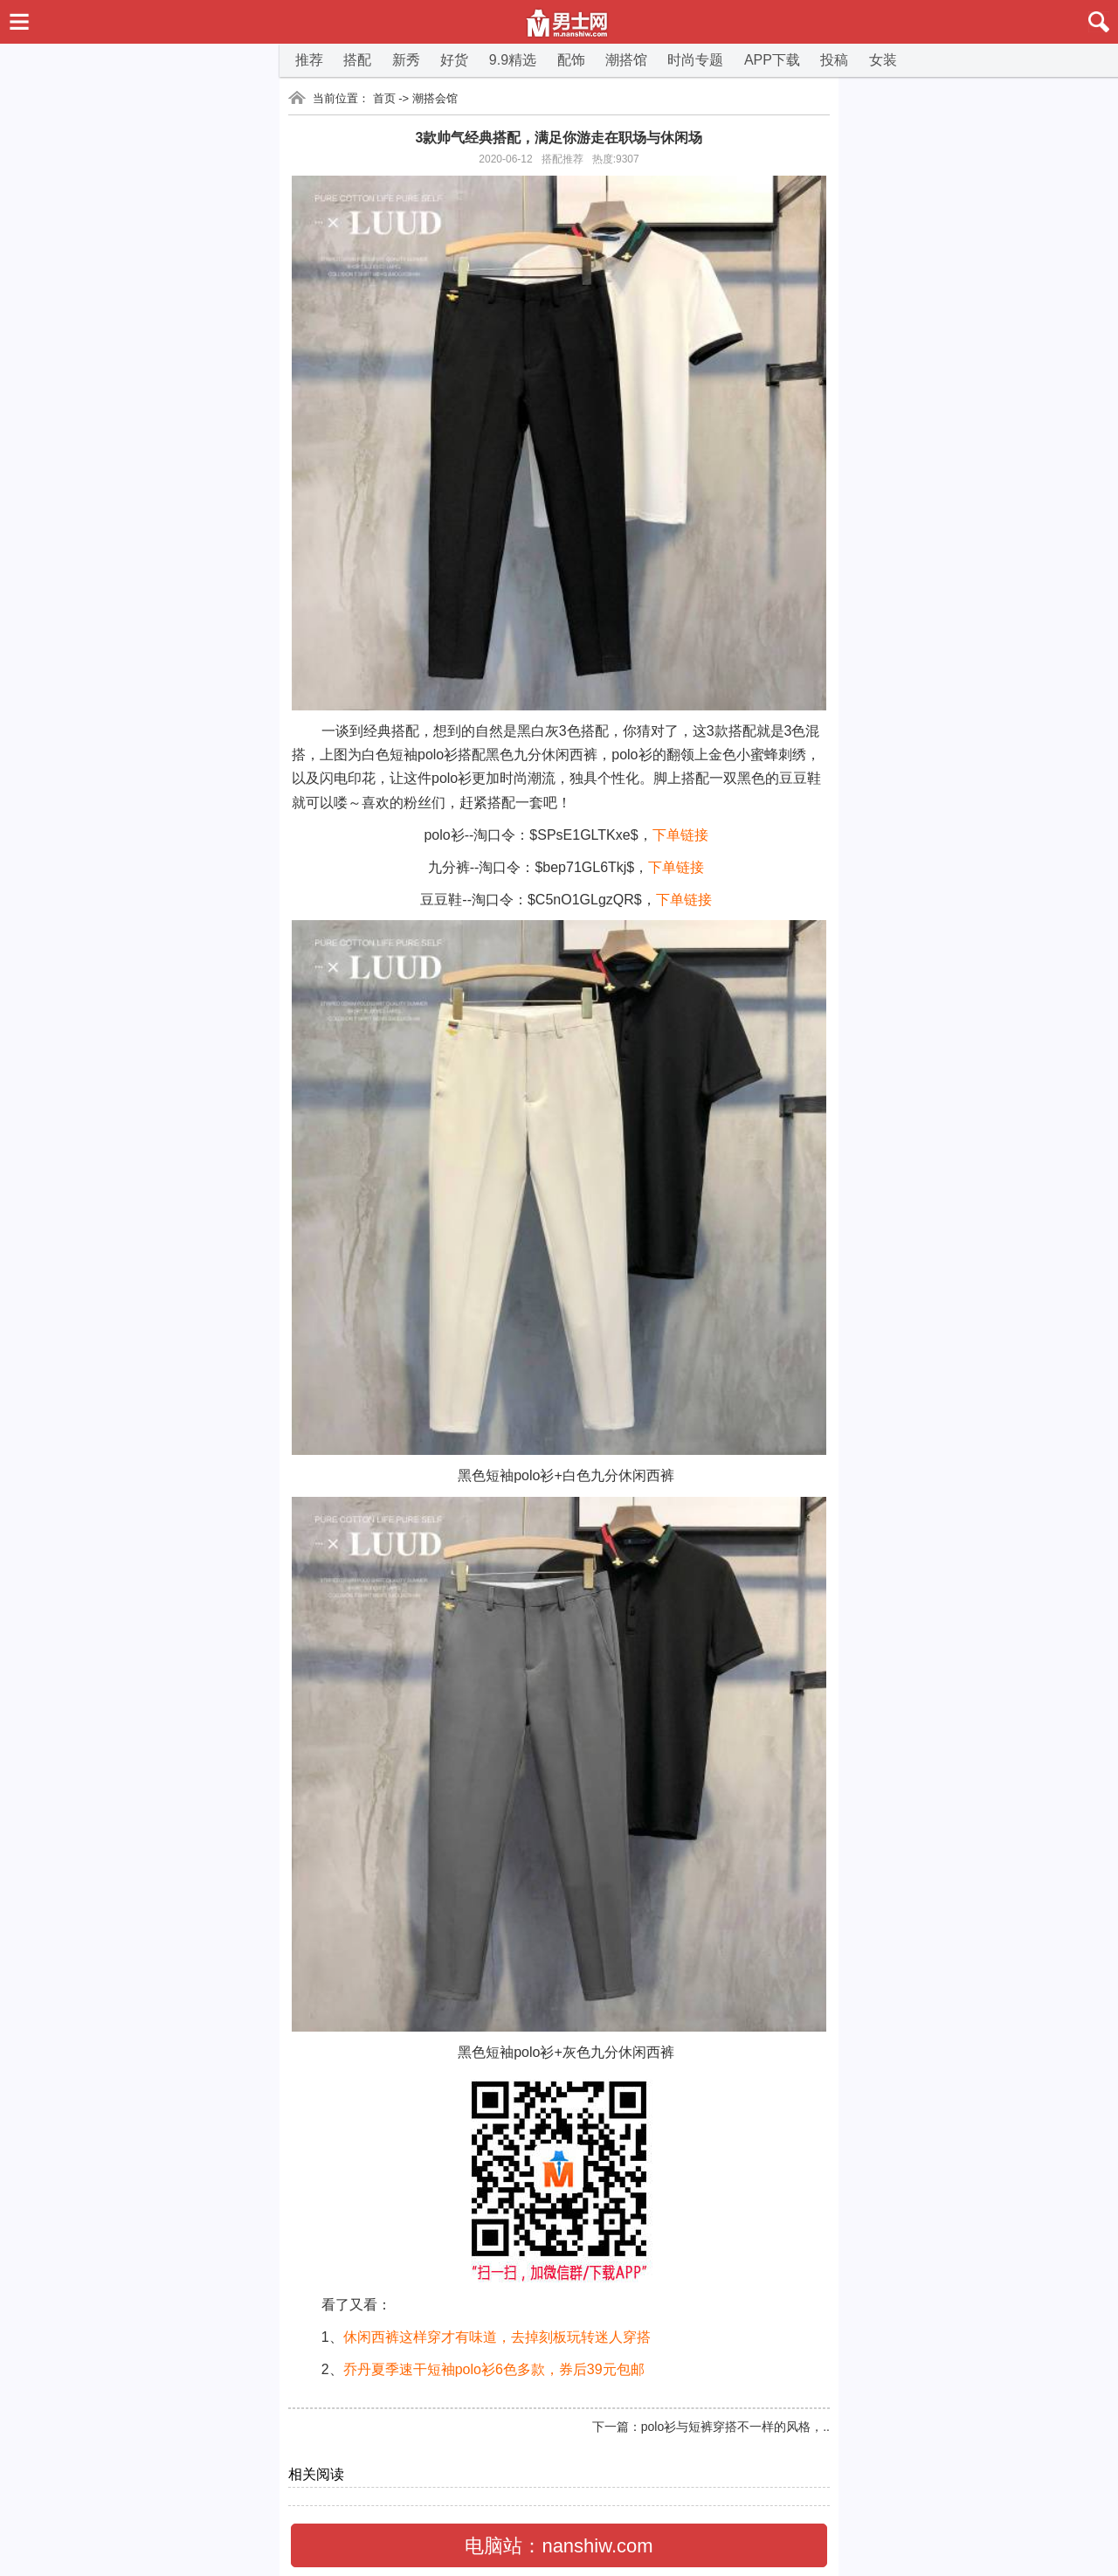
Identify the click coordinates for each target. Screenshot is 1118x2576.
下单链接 (680, 835)
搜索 (1087, 22)
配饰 (571, 59)
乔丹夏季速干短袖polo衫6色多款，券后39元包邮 (494, 2369)
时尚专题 (695, 59)
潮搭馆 (626, 59)
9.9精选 (512, 59)
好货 (454, 59)
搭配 (357, 59)
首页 (383, 98)
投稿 (834, 59)
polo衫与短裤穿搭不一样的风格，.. (735, 2427)
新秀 (406, 59)
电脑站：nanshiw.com (558, 2546)
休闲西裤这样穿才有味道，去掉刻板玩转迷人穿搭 (497, 2337)
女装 (883, 59)
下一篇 (610, 2427)
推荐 (309, 59)
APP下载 (772, 59)
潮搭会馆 (435, 98)
